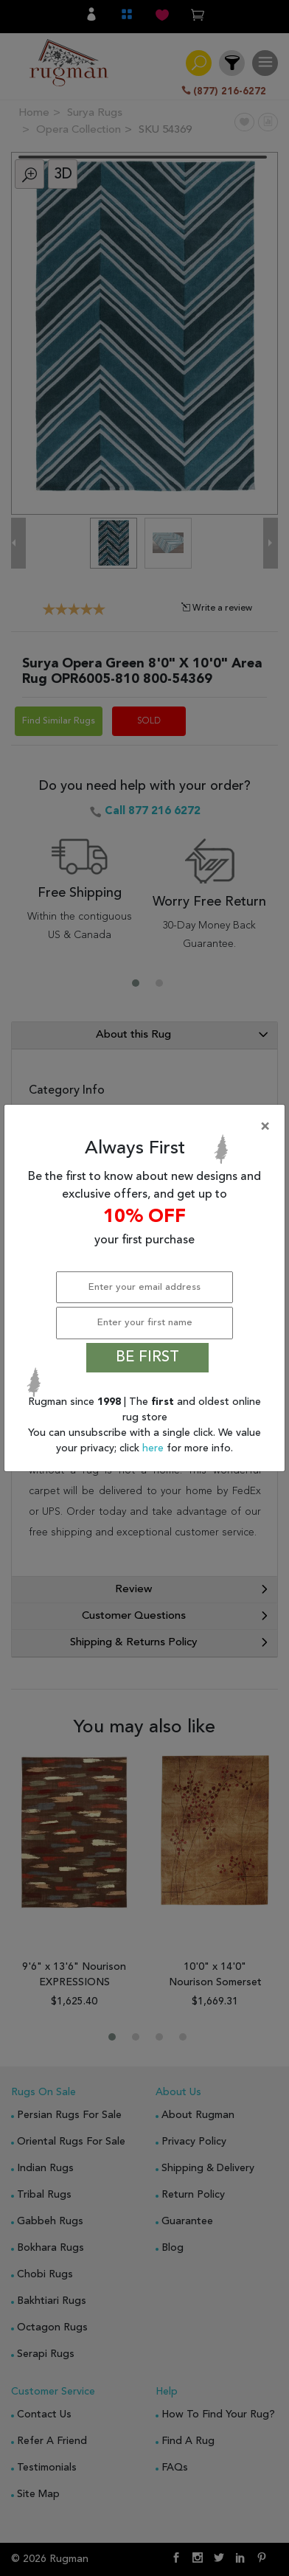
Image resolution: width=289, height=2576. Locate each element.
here (154, 1448)
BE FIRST (147, 1357)
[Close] (147, 1126)
